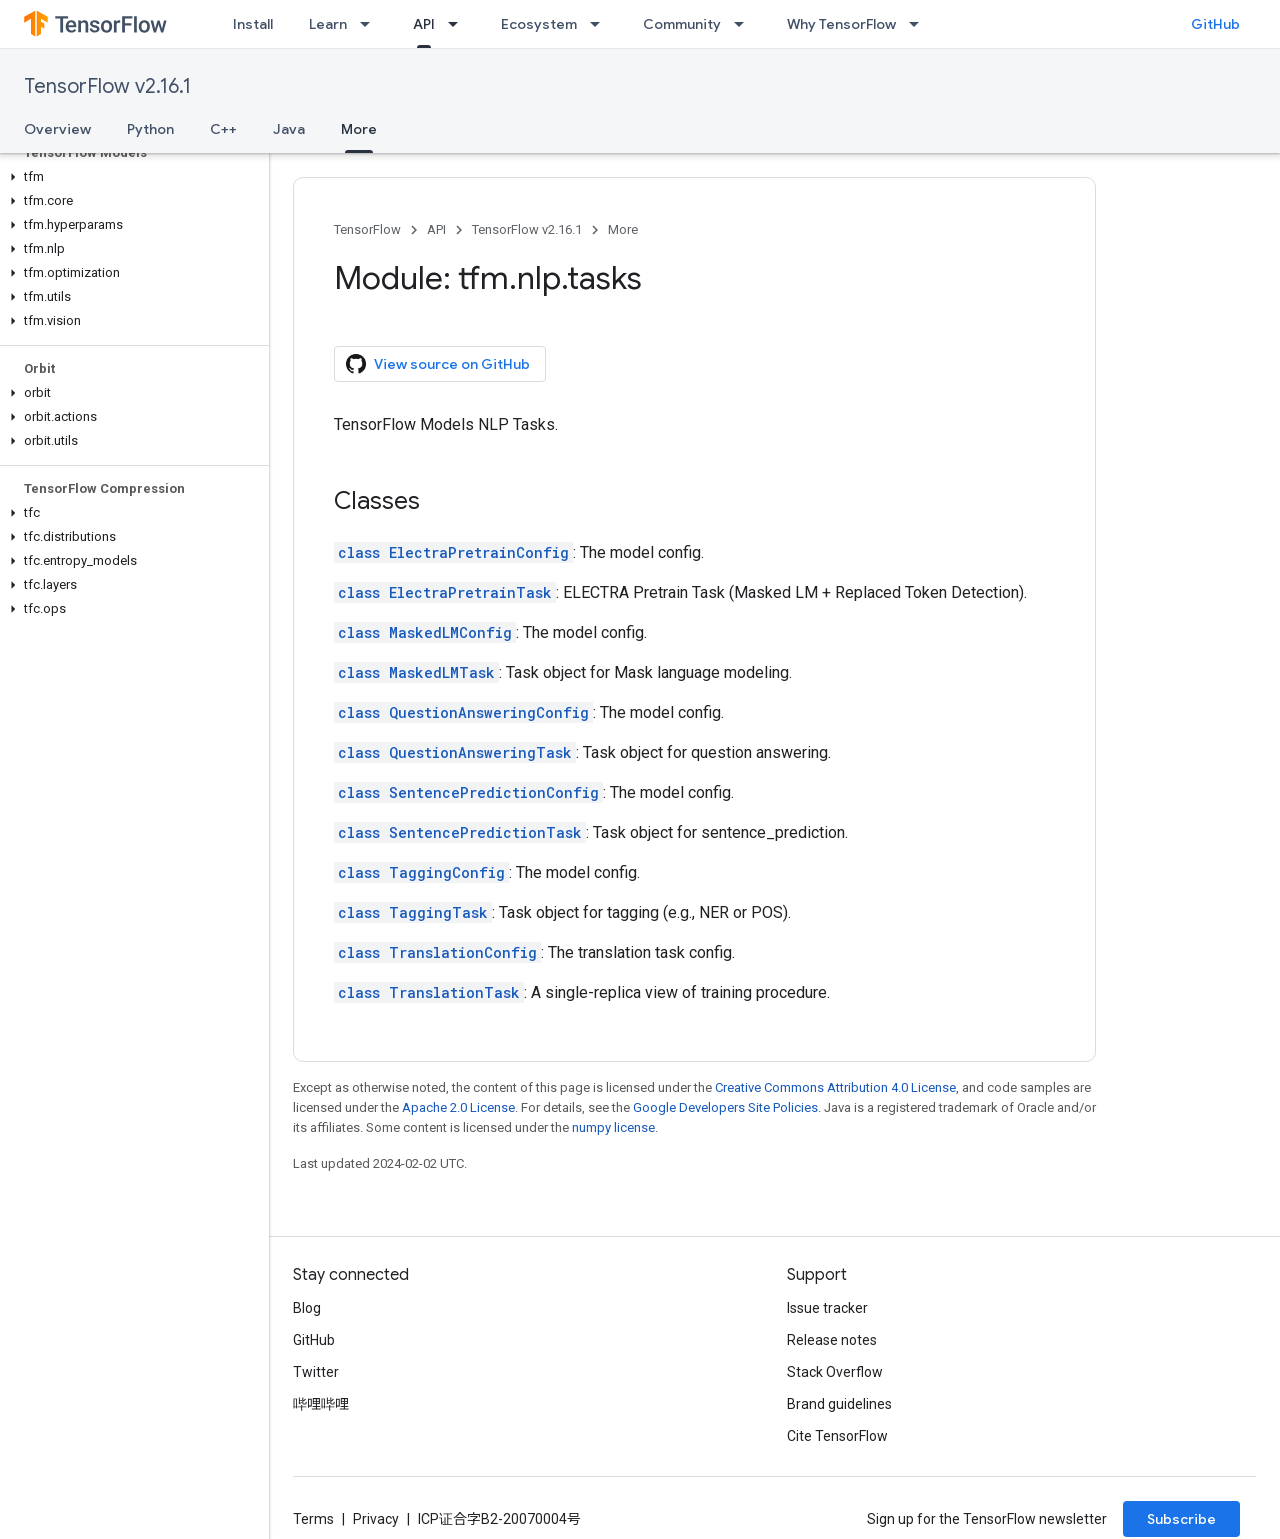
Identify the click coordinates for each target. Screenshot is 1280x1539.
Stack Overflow (835, 1372)
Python (150, 129)
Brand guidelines (839, 1404)
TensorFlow (367, 229)
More (623, 229)
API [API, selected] (424, 24)
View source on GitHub (438, 364)
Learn (328, 24)
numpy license (613, 1127)
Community (682, 24)
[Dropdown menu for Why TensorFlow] (920, 24)
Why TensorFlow (841, 24)
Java (289, 129)
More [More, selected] (359, 129)
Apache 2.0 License (458, 1107)
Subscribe (1181, 1519)
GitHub (1215, 24)
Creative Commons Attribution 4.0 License (835, 1087)
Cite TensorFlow (837, 1436)
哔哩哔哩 (321, 1404)
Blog (307, 1308)
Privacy (376, 1519)
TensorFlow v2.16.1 (107, 86)
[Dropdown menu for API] (459, 24)
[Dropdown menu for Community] (745, 24)
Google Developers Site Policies (725, 1107)
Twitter (316, 1372)
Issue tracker (827, 1308)
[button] (130, 177)
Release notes (832, 1340)
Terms (313, 1519)
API (436, 229)
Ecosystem (539, 24)
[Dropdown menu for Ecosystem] (601, 24)
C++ (223, 129)
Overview (57, 129)
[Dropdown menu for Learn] (371, 24)
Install (253, 24)
